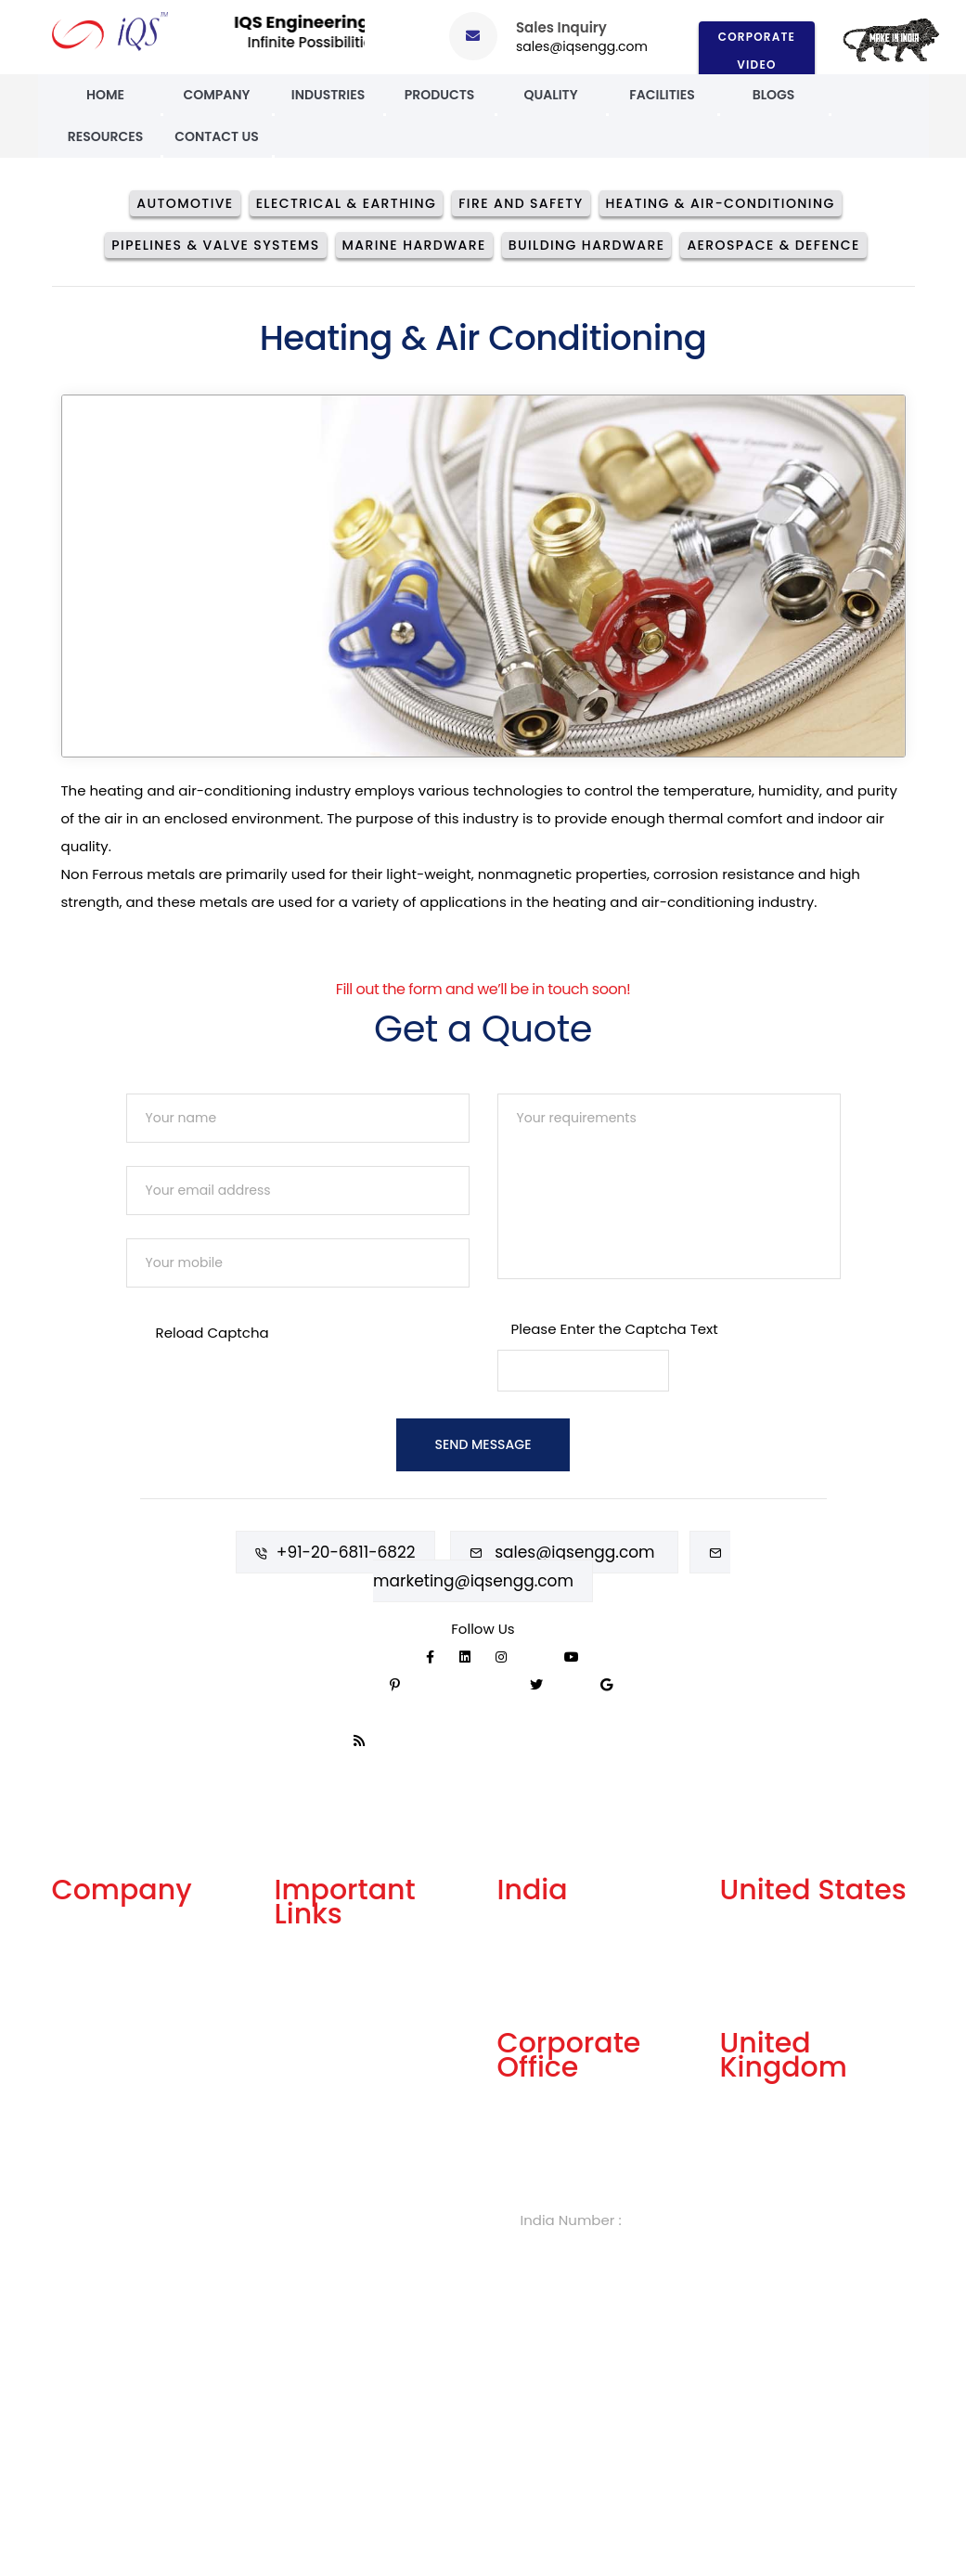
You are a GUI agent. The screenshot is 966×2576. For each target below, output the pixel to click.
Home (105, 94)
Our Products (97, 2055)
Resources (105, 136)
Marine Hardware (414, 245)
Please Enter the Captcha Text (614, 1329)
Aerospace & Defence (773, 245)
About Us (83, 1932)
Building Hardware (587, 245)
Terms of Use (319, 2048)
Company (216, 94)
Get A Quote (316, 1987)
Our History (90, 2024)
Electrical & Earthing (346, 203)
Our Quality (91, 2085)
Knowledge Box (327, 2140)
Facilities (661, 94)
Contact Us (216, 136)
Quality (550, 94)
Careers (302, 2109)
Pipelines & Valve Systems (215, 245)
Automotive (184, 203)
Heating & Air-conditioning (720, 203)
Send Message (483, 1444)
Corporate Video (756, 50)
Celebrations (96, 2116)
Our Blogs (308, 1956)
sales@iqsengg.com (582, 46)
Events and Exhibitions (128, 2177)
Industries (328, 94)
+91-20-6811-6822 (346, 1552)
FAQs (292, 2017)
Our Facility (90, 1993)
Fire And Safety (520, 203)
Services (80, 1963)
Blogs (774, 94)
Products (440, 94)
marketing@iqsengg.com (473, 1581)
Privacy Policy (321, 2079)
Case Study (91, 2146)
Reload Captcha (212, 1332)
